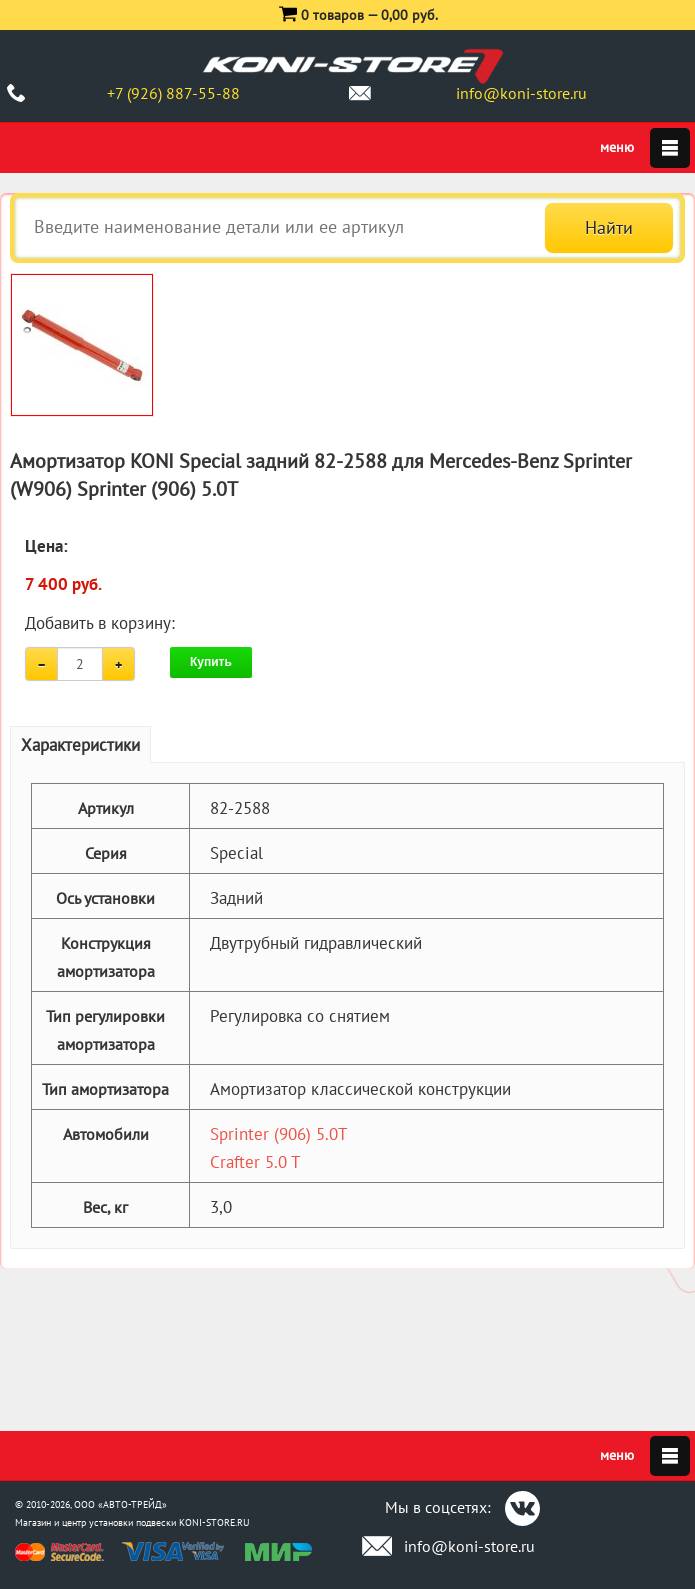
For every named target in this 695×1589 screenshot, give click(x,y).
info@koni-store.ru (521, 93)
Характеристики (80, 745)
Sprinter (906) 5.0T (278, 1134)
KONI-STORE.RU (214, 1522)
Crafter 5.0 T (255, 1162)
